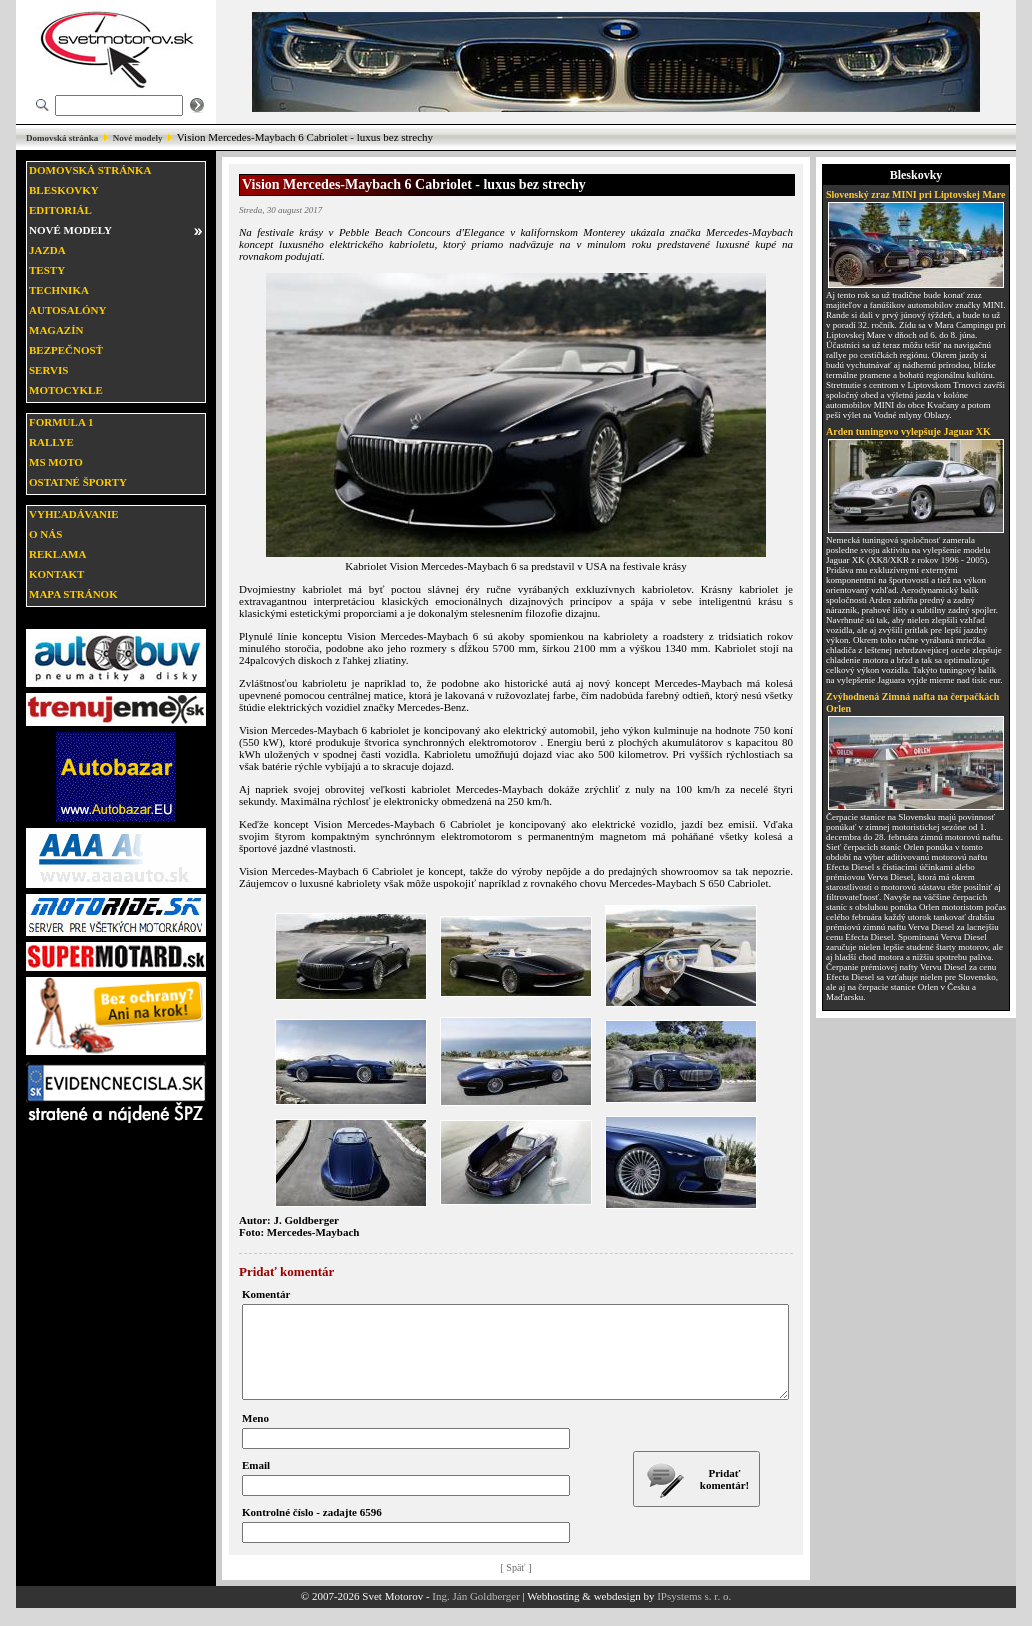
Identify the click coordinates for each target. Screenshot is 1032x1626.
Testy (47, 270)
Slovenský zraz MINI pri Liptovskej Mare (916, 194)
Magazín (56, 330)
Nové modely (138, 138)
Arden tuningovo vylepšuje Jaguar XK (908, 431)
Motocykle (66, 390)
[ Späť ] (516, 1585)
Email (256, 1483)
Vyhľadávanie (74, 514)
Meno (255, 1436)
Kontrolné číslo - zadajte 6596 (312, 1530)
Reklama (57, 554)
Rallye (51, 442)
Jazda (47, 250)
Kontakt (56, 574)
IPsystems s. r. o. (694, 1614)
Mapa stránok (73, 594)
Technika (59, 290)
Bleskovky (64, 190)
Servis (48, 370)
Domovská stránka (62, 138)
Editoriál (60, 210)
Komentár (266, 1294)
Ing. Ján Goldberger (475, 1614)
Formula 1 (61, 422)
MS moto (56, 462)
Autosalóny (67, 310)
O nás (45, 534)
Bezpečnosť (66, 350)
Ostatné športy (78, 482)
